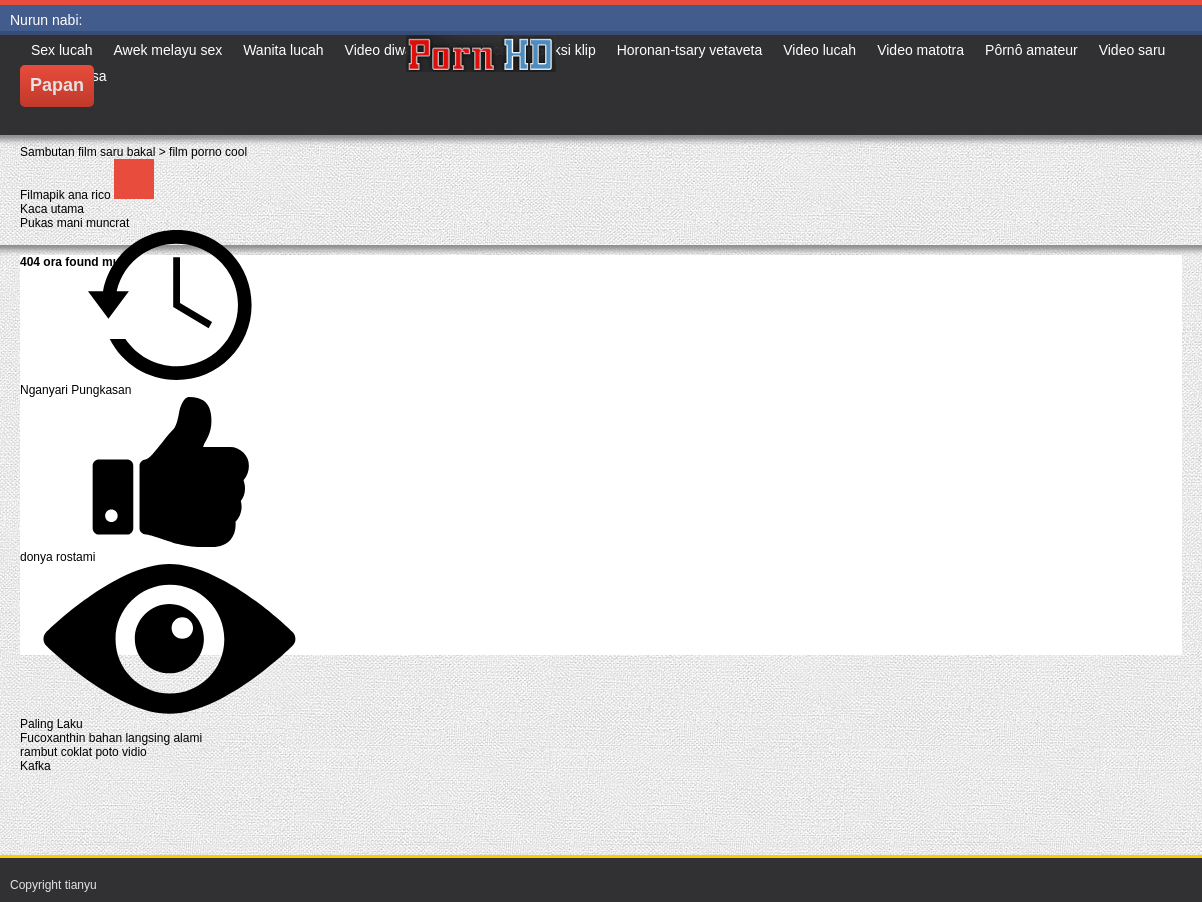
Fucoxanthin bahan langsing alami (111, 738)
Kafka (35, 766)
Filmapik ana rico (67, 195)
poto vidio (120, 752)
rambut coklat (57, 752)
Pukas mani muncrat (74, 223)
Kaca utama (52, 209)
